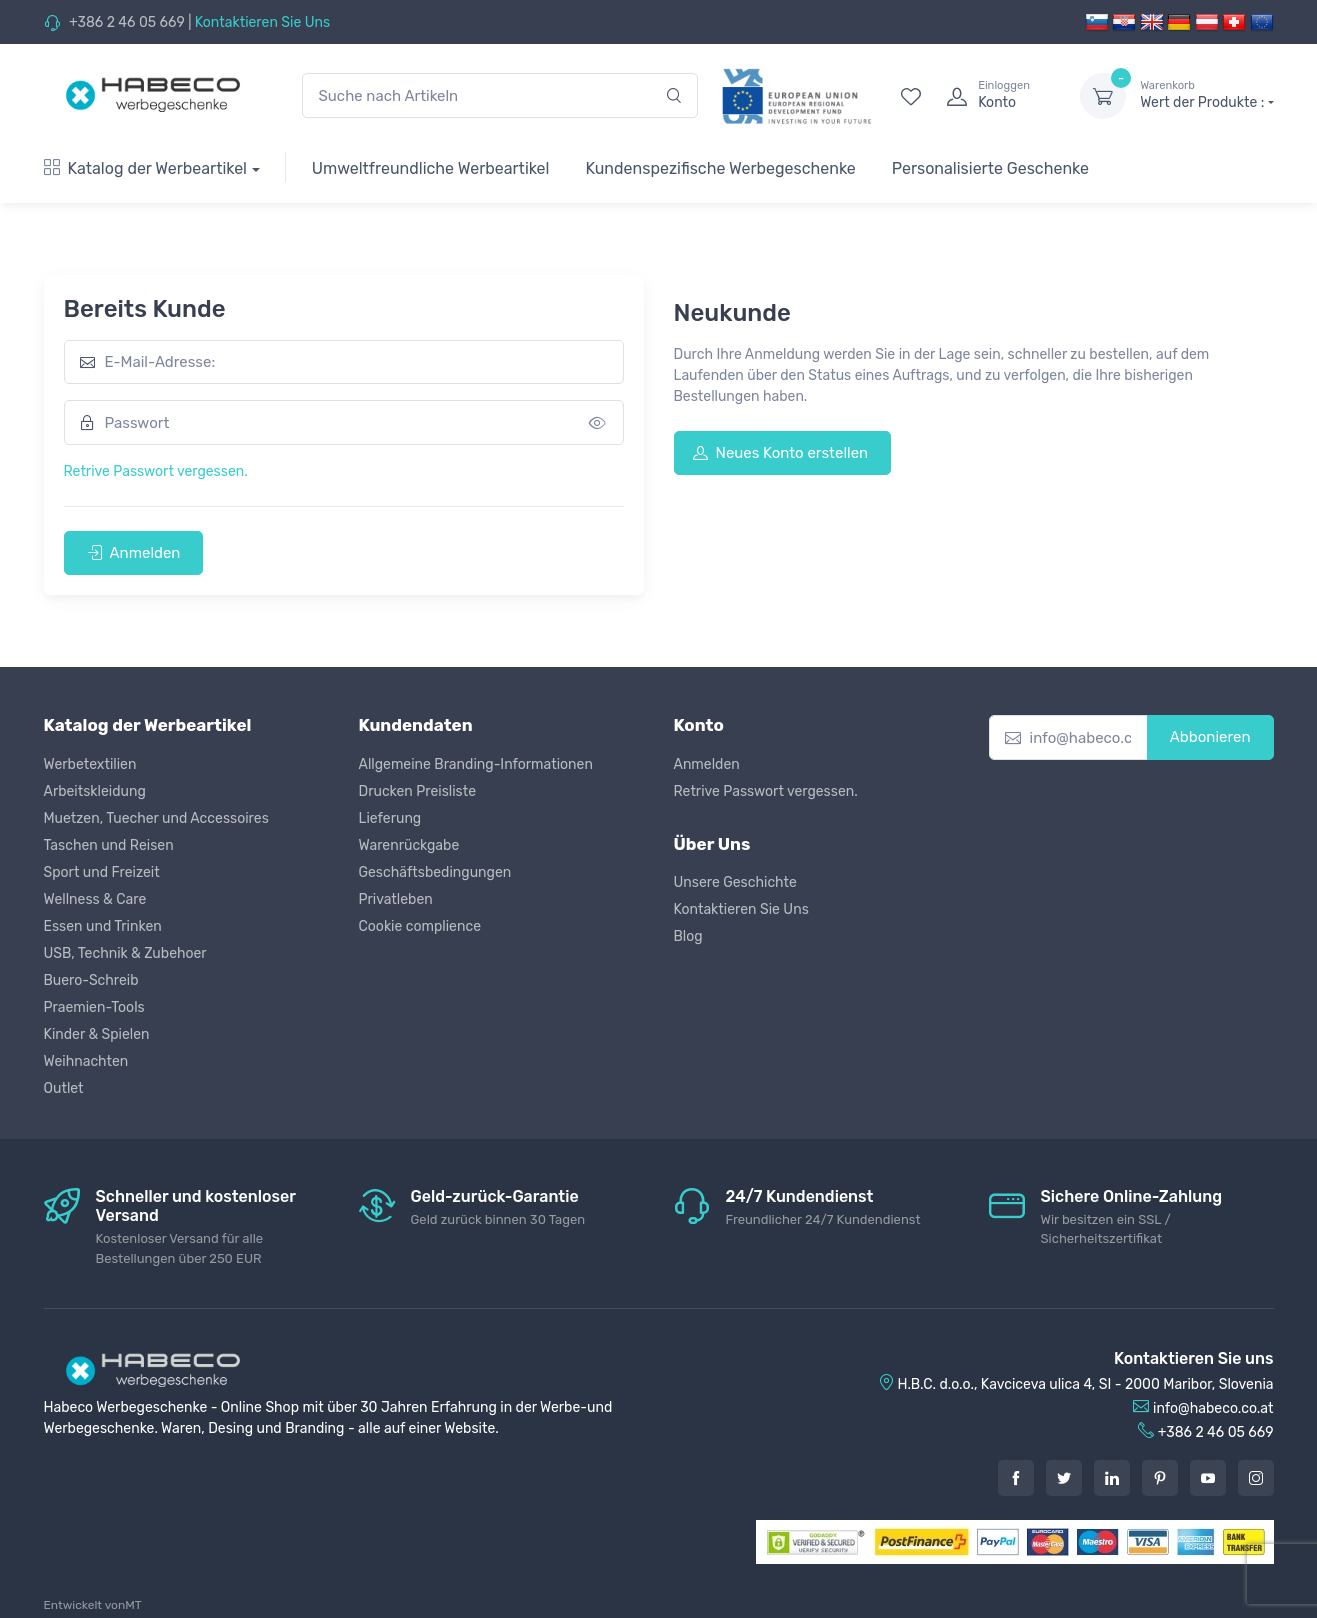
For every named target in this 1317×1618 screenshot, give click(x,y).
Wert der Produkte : (1206, 95)
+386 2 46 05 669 (127, 22)
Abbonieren (1210, 737)
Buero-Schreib (91, 980)
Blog (688, 936)
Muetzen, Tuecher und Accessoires (156, 818)
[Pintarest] (1160, 1478)
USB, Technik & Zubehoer (125, 953)
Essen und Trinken (103, 926)
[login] (995, 96)
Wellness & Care (95, 899)
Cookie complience (420, 926)
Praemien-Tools (94, 1007)
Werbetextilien (90, 764)
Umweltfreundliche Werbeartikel (431, 168)
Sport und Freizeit (102, 872)
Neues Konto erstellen (781, 453)
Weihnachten (86, 1061)
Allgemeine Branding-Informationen (476, 764)
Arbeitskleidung (95, 791)
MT (133, 1605)
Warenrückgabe (409, 845)
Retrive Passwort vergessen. (156, 471)
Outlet (64, 1088)
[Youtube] (1208, 1478)
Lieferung (390, 818)
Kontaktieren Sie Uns (262, 22)
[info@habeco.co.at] (1068, 737)
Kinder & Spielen (97, 1034)
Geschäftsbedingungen (435, 872)
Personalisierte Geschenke (990, 168)
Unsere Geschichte (735, 882)
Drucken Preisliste (418, 791)
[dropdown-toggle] (1103, 96)
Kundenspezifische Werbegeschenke (720, 168)
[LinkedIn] (1112, 1478)
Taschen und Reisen (109, 845)
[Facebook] (1016, 1478)
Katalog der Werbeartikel (146, 168)
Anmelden (134, 553)
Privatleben (396, 899)
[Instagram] (1256, 1478)
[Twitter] (1064, 1478)
